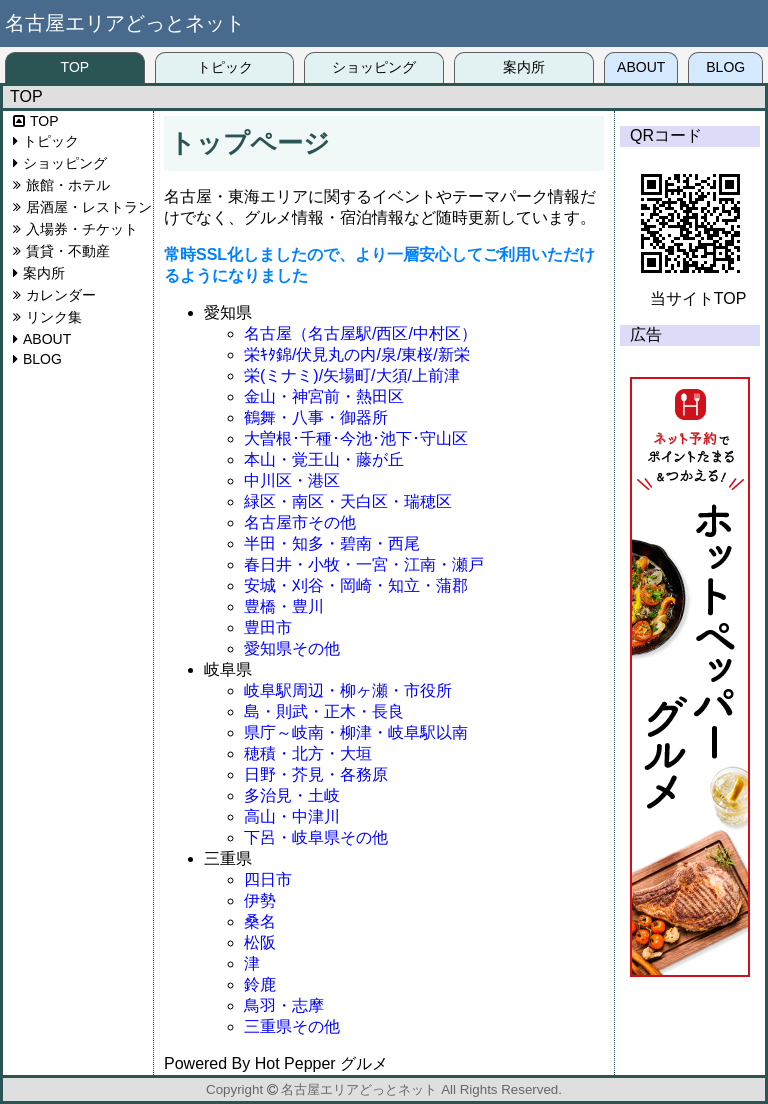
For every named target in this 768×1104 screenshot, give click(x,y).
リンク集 (54, 317)
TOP (75, 67)
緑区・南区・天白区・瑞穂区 (348, 501)
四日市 (268, 879)
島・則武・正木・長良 (324, 711)
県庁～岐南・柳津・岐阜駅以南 (356, 732)
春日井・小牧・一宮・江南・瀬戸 (364, 564)
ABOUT (641, 67)
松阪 (260, 942)
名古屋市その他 (300, 522)
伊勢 (260, 900)
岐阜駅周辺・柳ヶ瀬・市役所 (348, 690)
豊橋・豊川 (284, 606)
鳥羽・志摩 (284, 1005)
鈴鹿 (260, 984)
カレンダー (61, 295)
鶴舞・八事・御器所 (316, 417)
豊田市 (268, 627)
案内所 (524, 67)
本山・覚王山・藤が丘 (324, 459)
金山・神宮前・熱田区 (324, 396)
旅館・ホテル (68, 185)
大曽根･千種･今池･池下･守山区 (356, 438)
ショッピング (374, 67)
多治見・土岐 (292, 795)
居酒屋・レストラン (89, 207)
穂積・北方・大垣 (308, 753)
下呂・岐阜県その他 (316, 837)
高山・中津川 (292, 816)
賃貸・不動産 (68, 251)
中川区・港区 (292, 480)
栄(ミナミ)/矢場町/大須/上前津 (352, 375)
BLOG (725, 67)
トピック (225, 67)
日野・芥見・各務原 (316, 774)
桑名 (260, 921)
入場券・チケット (82, 229)
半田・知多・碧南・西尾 (332, 543)
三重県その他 (292, 1026)
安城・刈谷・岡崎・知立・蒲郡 (356, 585)
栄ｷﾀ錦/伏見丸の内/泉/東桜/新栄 (357, 354)
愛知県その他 (292, 648)
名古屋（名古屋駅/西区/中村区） (360, 333)
